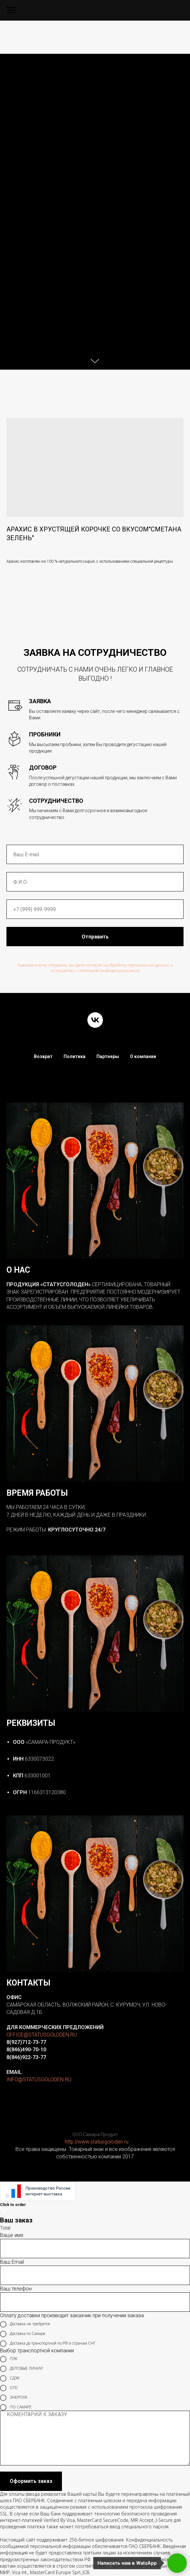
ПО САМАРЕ (16, 2407)
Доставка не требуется (25, 2324)
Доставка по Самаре (22, 2334)
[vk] (95, 1020)
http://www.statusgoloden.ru (96, 2142)
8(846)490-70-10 (26, 2049)
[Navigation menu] (10, 10)
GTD (9, 2388)
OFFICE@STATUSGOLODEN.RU (41, 2035)
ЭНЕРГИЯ (13, 2398)
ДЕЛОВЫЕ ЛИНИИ (21, 2369)
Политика (74, 1056)
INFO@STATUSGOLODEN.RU (38, 2079)
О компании (143, 1056)
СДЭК (10, 2378)
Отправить (95, 937)
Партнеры (107, 1056)
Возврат (43, 1056)
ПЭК (8, 2359)
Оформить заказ (31, 2481)
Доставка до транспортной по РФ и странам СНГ (47, 2343)
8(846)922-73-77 (26, 2057)
